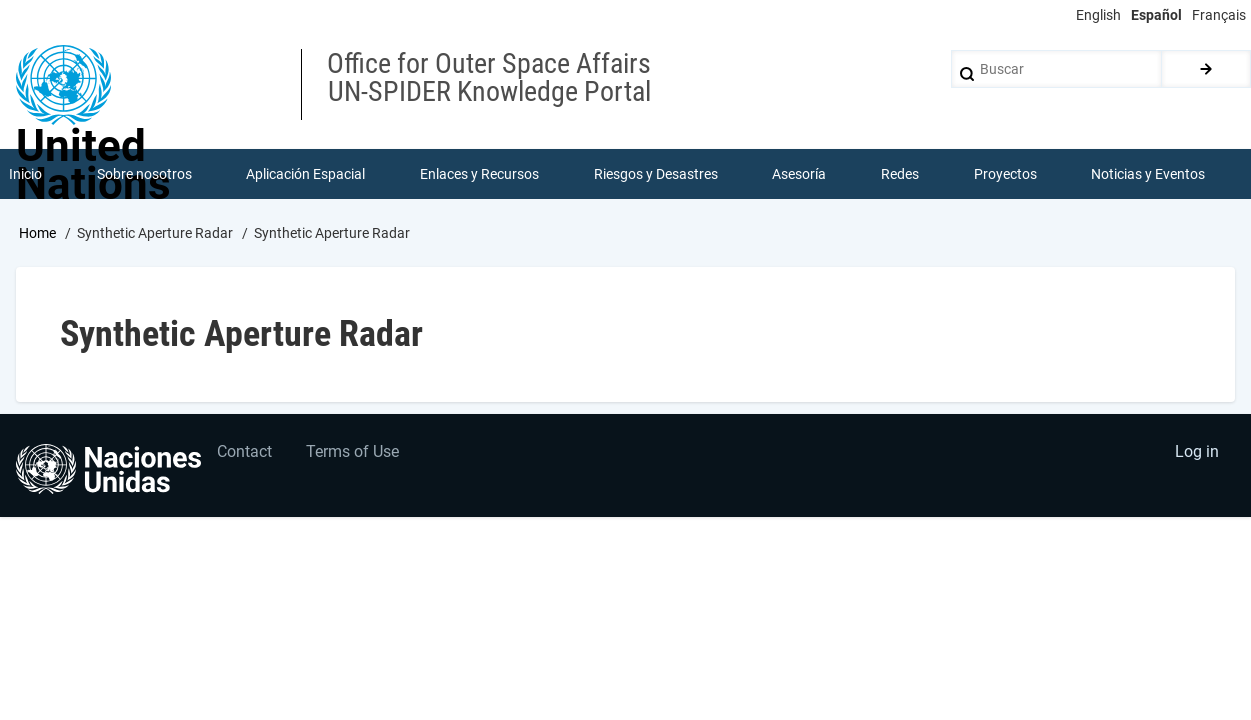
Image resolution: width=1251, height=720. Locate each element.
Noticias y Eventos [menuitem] (1148, 174)
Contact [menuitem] (244, 452)
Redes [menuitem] (900, 174)
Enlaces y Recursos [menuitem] (479, 174)
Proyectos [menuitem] (1005, 174)
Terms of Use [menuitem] (353, 452)
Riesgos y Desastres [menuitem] (656, 174)
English (1098, 15)
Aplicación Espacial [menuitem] (305, 174)
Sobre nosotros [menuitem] (144, 174)
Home (37, 233)
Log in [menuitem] (1197, 452)
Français (1219, 15)
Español (1156, 15)
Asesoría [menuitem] (799, 174)
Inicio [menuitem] (25, 174)
